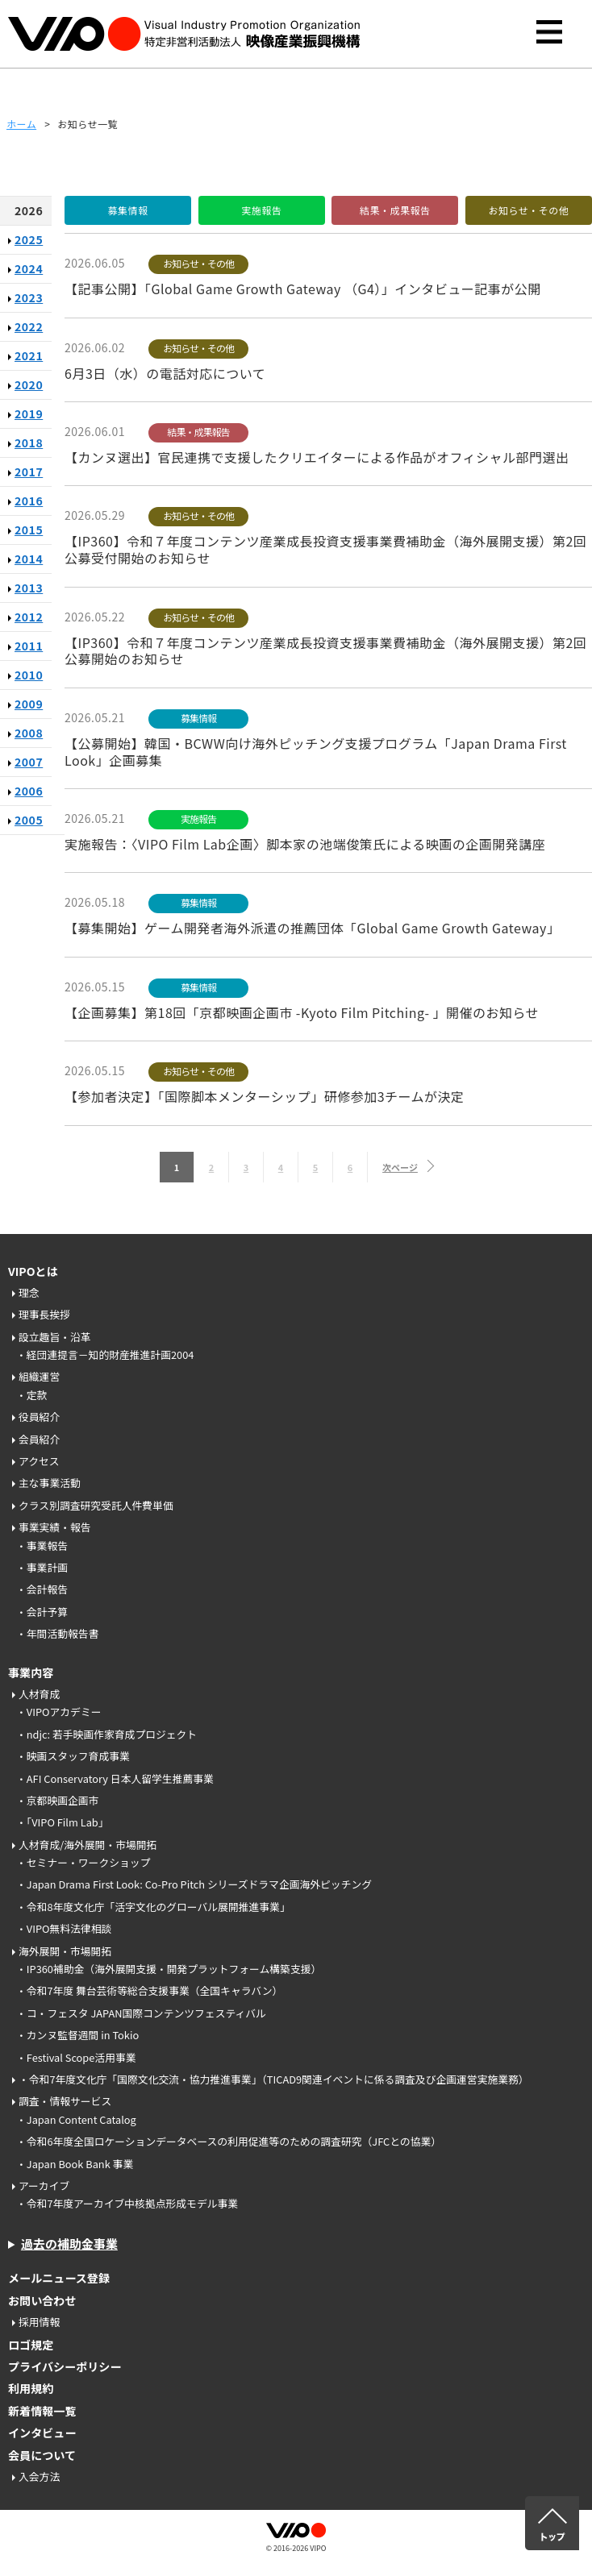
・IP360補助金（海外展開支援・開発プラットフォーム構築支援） (168, 1968)
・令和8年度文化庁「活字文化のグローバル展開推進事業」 (153, 1906)
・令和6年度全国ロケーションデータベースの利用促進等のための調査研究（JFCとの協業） (228, 2141)
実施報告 (261, 210)
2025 (29, 239)
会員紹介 (39, 1439)
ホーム (21, 124)
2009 (29, 704)
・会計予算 (42, 1611)
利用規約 (30, 2388)
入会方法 (39, 2476)
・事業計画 (42, 1567)
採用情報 (39, 2321)
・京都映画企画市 (57, 1800)
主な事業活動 (50, 1482)
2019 (29, 413)
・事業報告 (42, 1545)
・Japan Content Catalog (76, 2119)
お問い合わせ (42, 2300)
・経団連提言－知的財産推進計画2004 (105, 1354)
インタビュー (42, 2432)
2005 (29, 820)
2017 (29, 471)
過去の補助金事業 (69, 2243)
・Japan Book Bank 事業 (74, 2163)
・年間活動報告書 (57, 1633)
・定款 (31, 1394)
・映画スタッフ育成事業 (73, 1756)
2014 (29, 559)
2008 (29, 733)
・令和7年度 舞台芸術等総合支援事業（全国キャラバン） (149, 1990)
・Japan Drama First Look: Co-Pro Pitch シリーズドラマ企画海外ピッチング (194, 1884)
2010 (29, 675)
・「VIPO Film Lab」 (62, 1822)
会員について (42, 2455)
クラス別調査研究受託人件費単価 (96, 1505)
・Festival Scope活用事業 (76, 2057)
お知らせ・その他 (529, 210)
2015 (29, 529)
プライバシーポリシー (65, 2366)
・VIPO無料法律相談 (63, 1928)
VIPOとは (33, 1271)
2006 (29, 791)
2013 (29, 588)
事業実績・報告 (55, 1527)
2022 (29, 326)
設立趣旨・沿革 (55, 1336)
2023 (29, 297)
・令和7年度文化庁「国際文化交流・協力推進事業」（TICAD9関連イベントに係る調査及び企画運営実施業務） (274, 2079)
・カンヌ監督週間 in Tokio (77, 2034)
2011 (29, 646)
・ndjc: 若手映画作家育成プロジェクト (106, 1734)
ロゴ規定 (30, 2345)
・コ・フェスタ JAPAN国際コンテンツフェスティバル (141, 2013)
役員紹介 (39, 1416)
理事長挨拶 (44, 1314)
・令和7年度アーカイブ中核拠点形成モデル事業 (127, 2203)
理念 (29, 1292)
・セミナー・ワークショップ (83, 1862)
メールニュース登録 (59, 2278)
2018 (29, 442)
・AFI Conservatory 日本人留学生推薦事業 (115, 1778)
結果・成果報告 (395, 210)
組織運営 (39, 1376)
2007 (29, 762)
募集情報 (127, 210)
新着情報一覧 (42, 2411)
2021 (29, 355)
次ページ (400, 1167)
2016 (29, 500)
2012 (29, 617)
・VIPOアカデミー (59, 1711)
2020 (29, 384)
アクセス (39, 1461)
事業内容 (30, 1672)
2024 (29, 268)
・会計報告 (42, 1589)
